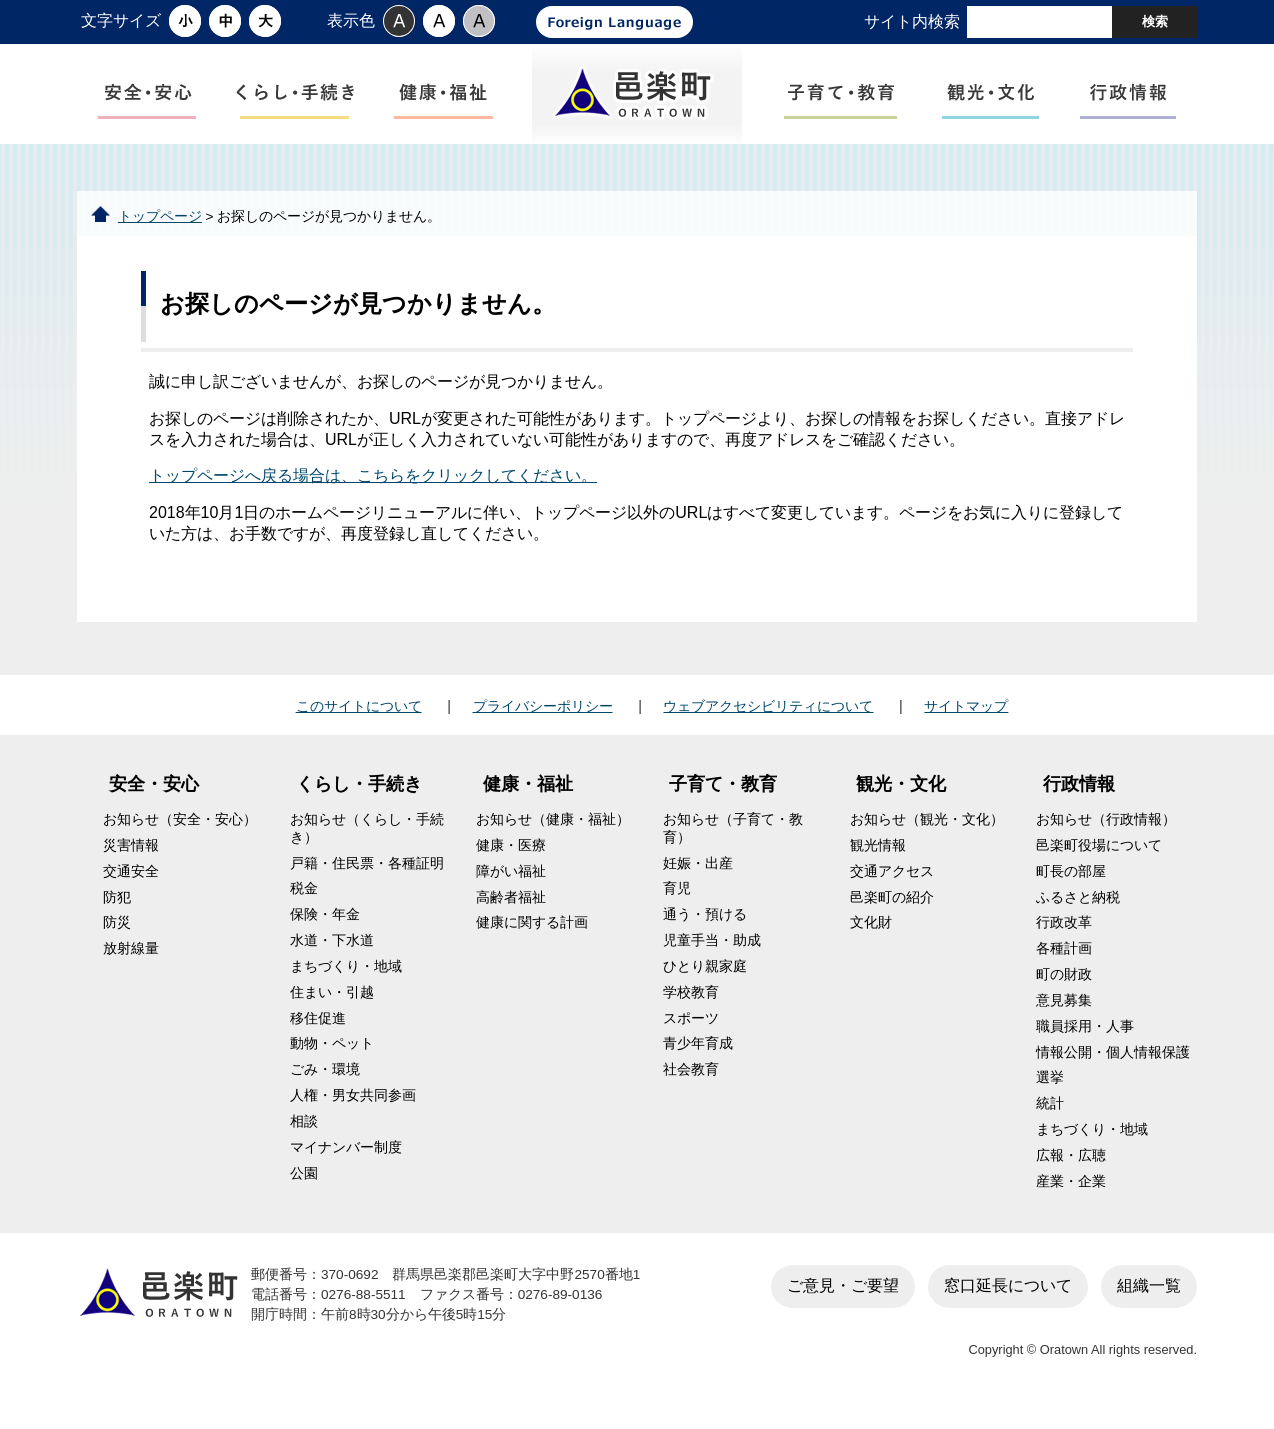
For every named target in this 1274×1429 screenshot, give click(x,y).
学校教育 (691, 1008)
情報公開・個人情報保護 (1113, 1068)
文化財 (871, 939)
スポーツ (691, 1034)
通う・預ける (705, 931)
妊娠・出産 (698, 879)
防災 (117, 939)
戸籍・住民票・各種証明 (367, 879)
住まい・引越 (332, 1008)
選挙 (1050, 1094)
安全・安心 (154, 801)
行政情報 (1079, 801)
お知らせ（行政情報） (1106, 836)
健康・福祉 (528, 801)
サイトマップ (966, 722)
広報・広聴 (1071, 1172)
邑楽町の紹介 (892, 913)
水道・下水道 (332, 957)
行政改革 (1064, 939)
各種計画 (1064, 965)
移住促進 (318, 1034)
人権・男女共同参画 (353, 1112)
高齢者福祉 (511, 913)
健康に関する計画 (532, 939)
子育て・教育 (723, 801)
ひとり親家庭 (705, 983)
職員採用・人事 (1085, 1042)
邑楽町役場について (1099, 862)
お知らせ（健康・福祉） (553, 836)
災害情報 (131, 862)
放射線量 (131, 965)
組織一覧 (1149, 1301)
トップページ (160, 232)
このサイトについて (359, 722)
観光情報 (878, 862)
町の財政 (1064, 991)
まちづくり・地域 (346, 983)
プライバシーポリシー (543, 722)
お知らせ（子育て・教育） (733, 845)
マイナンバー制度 (346, 1163)
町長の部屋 (1071, 887)
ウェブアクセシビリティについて (768, 722)
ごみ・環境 (325, 1086)
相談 (304, 1138)
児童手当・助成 (712, 957)
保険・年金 (325, 931)
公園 (304, 1189)
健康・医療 (511, 862)
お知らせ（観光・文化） (927, 836)
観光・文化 (901, 801)
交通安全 (131, 887)
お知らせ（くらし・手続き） (367, 845)
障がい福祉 (511, 887)
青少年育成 (698, 1060)
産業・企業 (1071, 1197)
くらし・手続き (359, 801)
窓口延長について (1008, 1301)
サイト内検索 (912, 21)
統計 (1050, 1120)
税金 (304, 905)
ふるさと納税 (1078, 913)
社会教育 (691, 1086)
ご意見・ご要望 (843, 1301)
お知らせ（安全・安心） (180, 836)
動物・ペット (332, 1060)
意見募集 (1064, 1017)
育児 (677, 905)
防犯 (117, 913)
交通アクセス (892, 887)
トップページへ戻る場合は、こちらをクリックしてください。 (373, 492)
